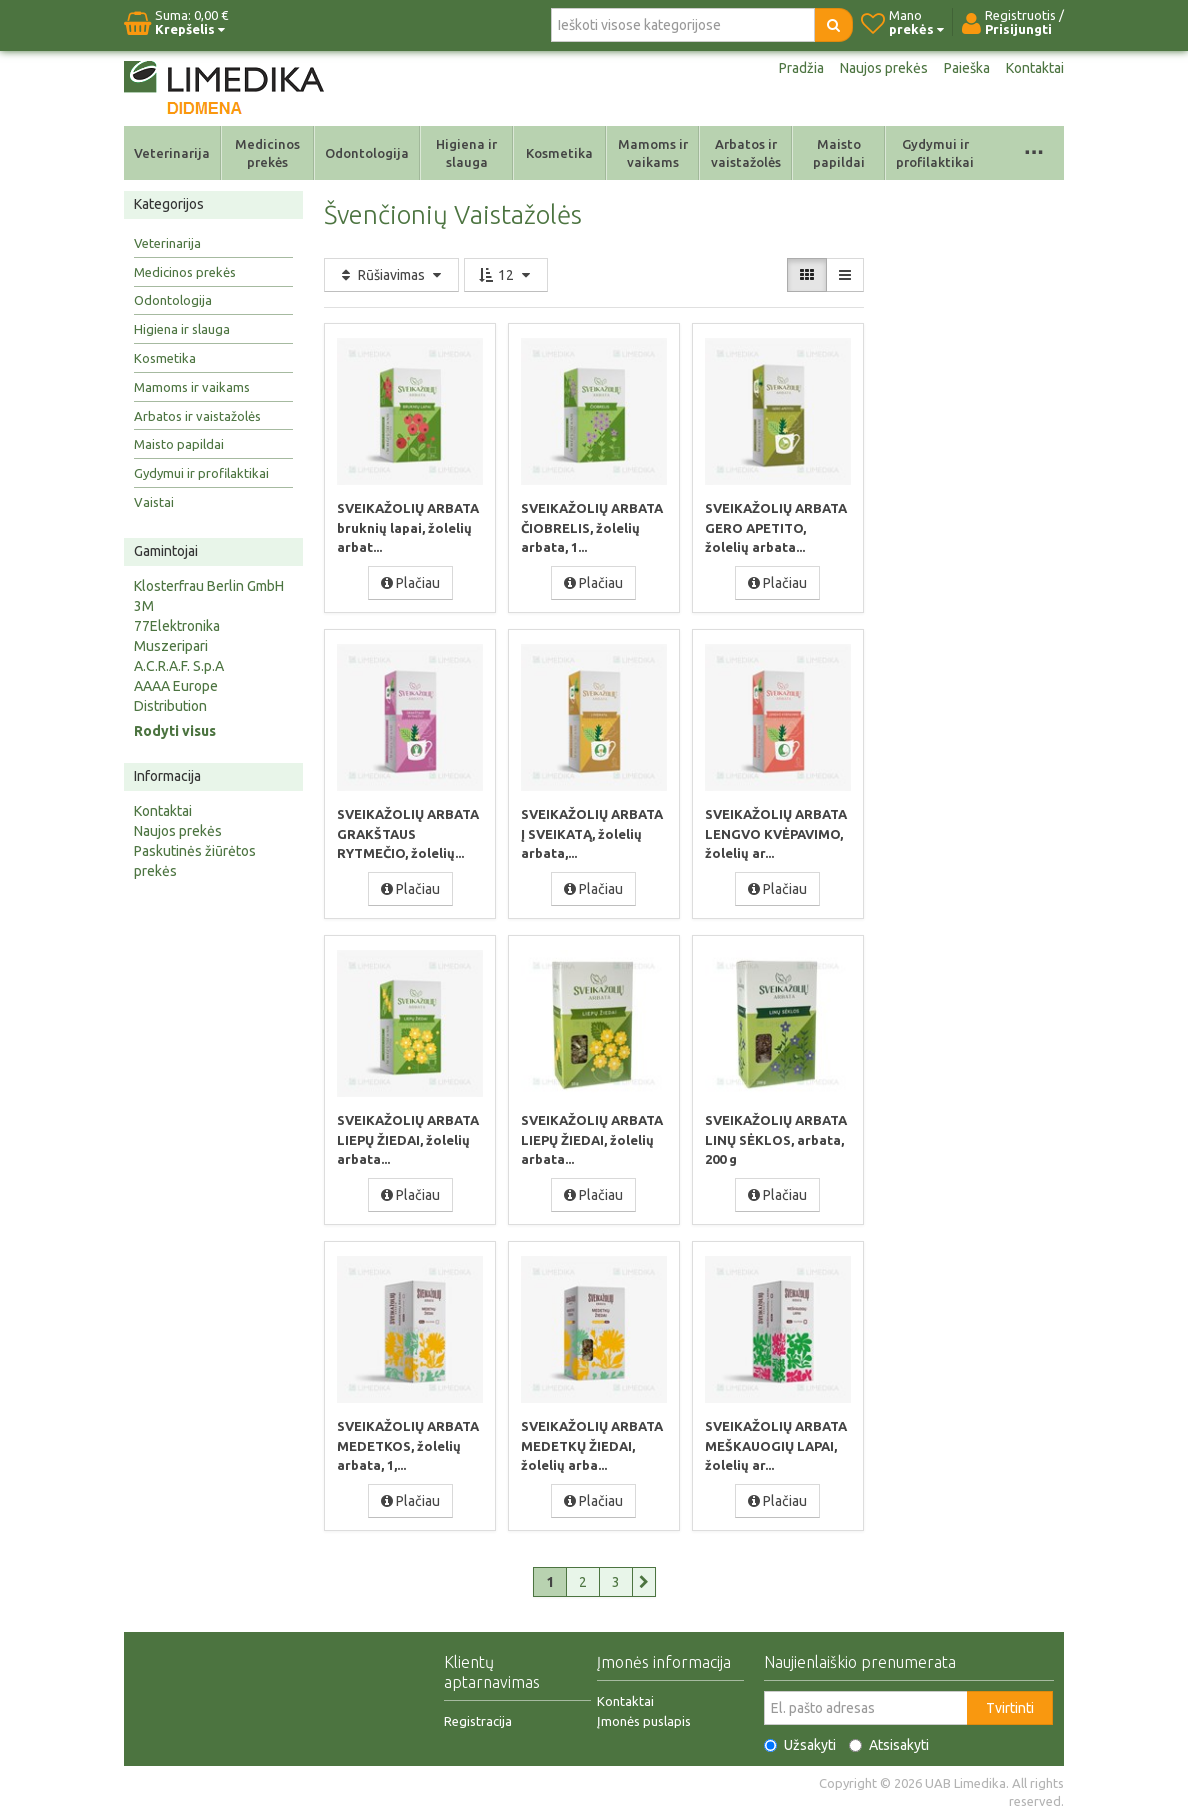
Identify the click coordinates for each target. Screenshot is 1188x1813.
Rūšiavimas (391, 275)
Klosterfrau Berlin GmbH (209, 586)
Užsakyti (800, 1740)
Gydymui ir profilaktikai (935, 153)
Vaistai (154, 502)
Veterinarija (172, 153)
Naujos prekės (884, 68)
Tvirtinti (1010, 1703)
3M (144, 606)
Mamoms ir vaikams (653, 153)
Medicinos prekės (267, 153)
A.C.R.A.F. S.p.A (179, 666)
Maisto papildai (839, 153)
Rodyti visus (175, 731)
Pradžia (801, 68)
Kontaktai (1035, 68)
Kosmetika (559, 153)
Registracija (478, 1716)
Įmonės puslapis (644, 1716)
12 (506, 275)
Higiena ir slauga (466, 153)
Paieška (967, 68)
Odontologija (367, 153)
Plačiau (410, 582)
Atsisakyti (889, 1740)
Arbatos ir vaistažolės (746, 153)
